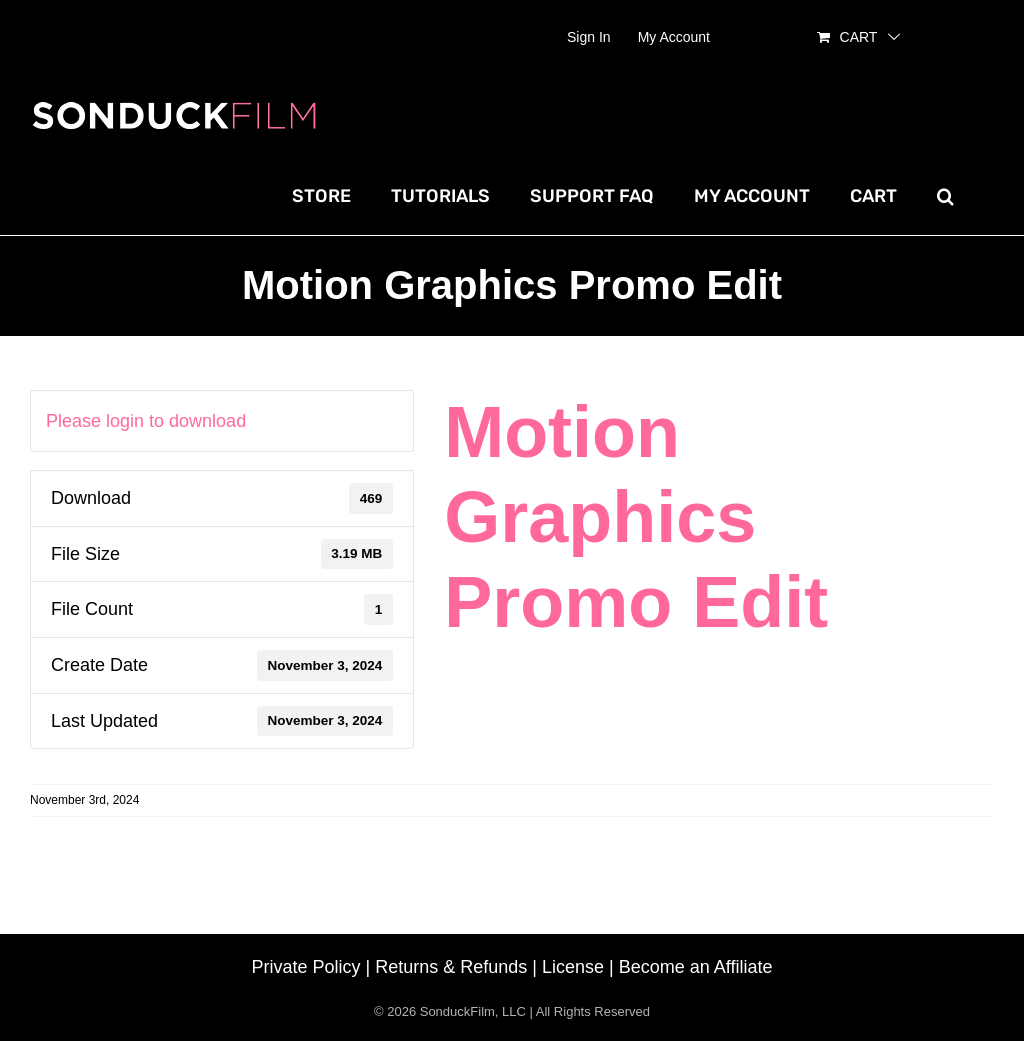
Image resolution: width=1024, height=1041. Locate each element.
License (573, 967)
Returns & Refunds (451, 967)
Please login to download (146, 421)
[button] (945, 196)
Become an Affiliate (696, 967)
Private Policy (306, 967)
